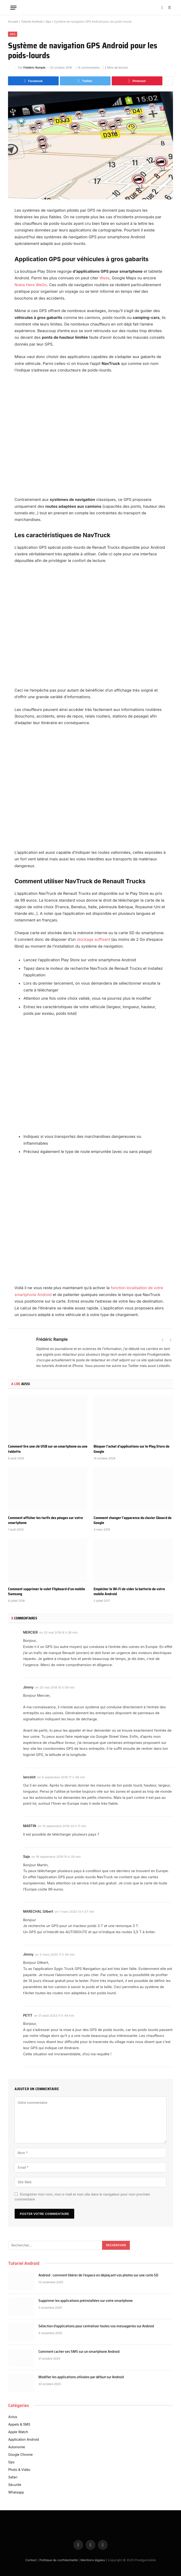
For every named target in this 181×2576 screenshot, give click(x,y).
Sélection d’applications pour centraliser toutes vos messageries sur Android (96, 2325)
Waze (104, 278)
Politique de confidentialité (58, 2559)
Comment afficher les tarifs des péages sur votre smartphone (45, 1520)
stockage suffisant (94, 939)
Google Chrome (20, 2454)
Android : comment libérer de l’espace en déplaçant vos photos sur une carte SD (98, 2274)
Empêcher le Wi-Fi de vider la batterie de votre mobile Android (129, 1591)
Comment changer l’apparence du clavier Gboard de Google (133, 1520)
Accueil (13, 21)
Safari (12, 2476)
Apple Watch (18, 2431)
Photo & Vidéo (19, 2469)
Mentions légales (93, 2559)
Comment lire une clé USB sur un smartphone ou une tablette (47, 1448)
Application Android (23, 2439)
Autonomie (16, 2446)
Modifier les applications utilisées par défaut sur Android (81, 2376)
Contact (31, 2559)
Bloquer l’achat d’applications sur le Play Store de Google (131, 1448)
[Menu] (13, 7)
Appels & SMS (19, 2424)
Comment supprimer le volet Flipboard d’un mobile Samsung (46, 1591)
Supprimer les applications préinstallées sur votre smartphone (85, 2300)
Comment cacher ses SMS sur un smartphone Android (78, 2351)
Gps (48, 21)
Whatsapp (16, 2491)
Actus (12, 2416)
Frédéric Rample (34, 67)
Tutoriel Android (31, 21)
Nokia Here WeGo (31, 284)
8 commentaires (88, 67)
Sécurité (14, 2484)
